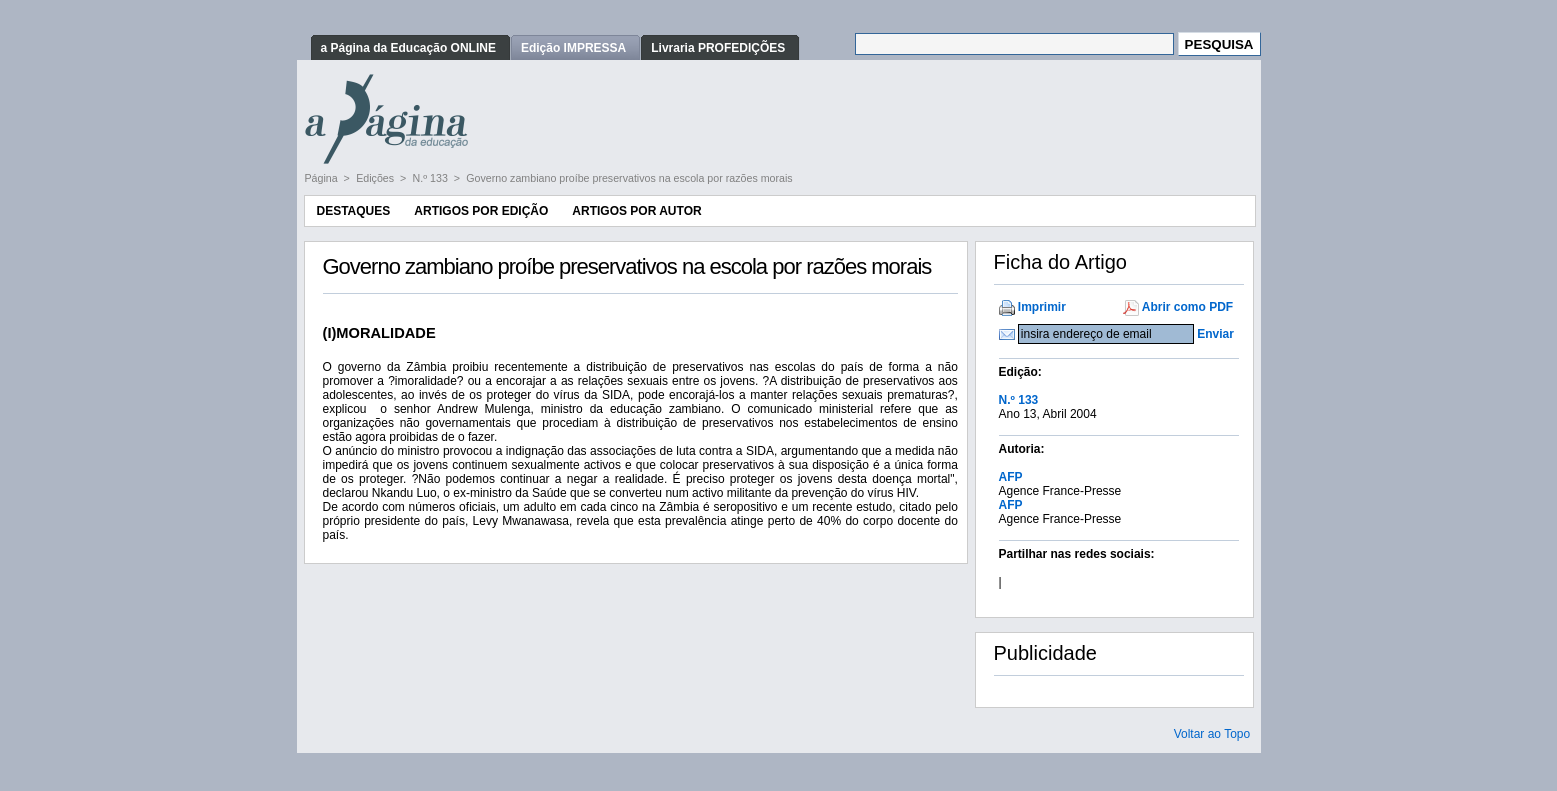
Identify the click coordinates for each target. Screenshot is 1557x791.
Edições (376, 178)
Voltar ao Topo (1212, 734)
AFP (1011, 477)
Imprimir (1042, 307)
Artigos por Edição (481, 211)
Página (323, 178)
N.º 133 (432, 178)
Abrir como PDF (1187, 307)
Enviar (1215, 334)
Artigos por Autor (636, 211)
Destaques (354, 211)
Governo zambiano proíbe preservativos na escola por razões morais (629, 178)
